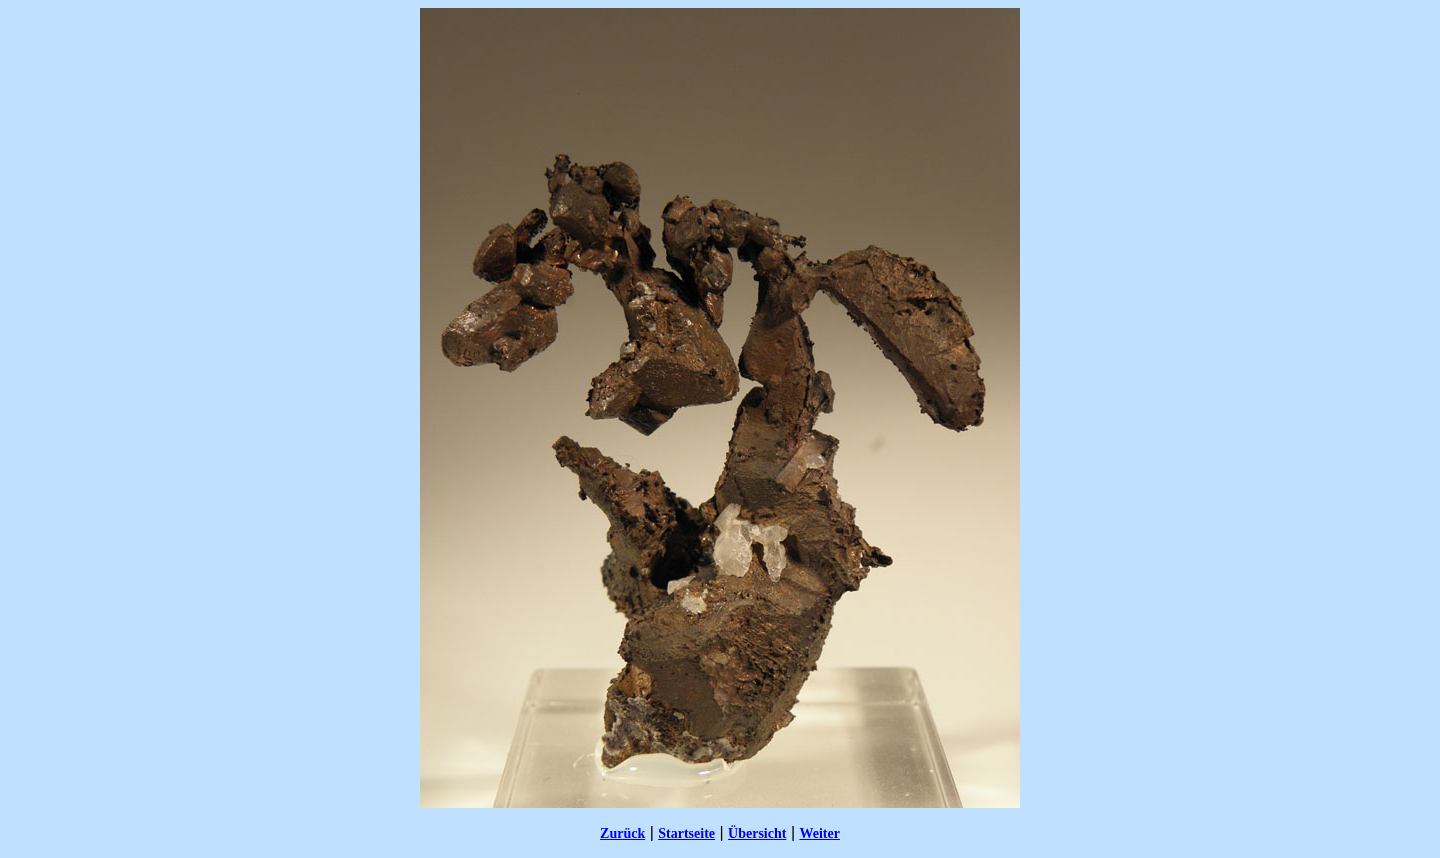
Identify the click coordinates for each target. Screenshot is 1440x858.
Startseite (686, 833)
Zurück (622, 833)
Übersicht (757, 833)
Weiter (819, 833)
